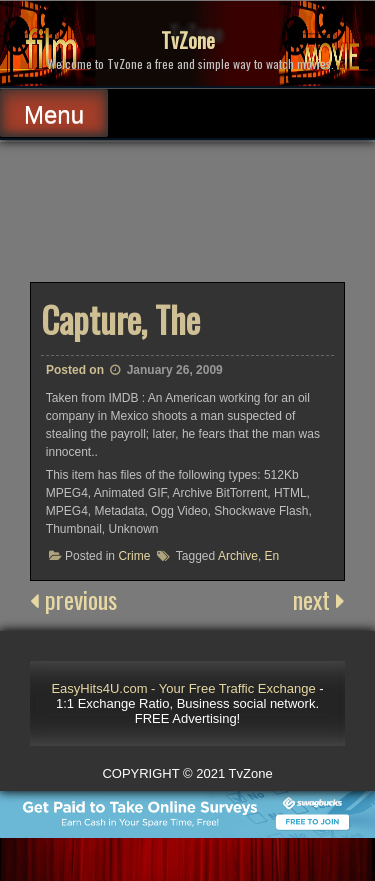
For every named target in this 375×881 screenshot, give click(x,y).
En (272, 556)
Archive (238, 556)
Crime (134, 556)
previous (73, 599)
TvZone (188, 40)
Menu (54, 114)
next (319, 599)
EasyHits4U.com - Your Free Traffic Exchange (183, 688)
